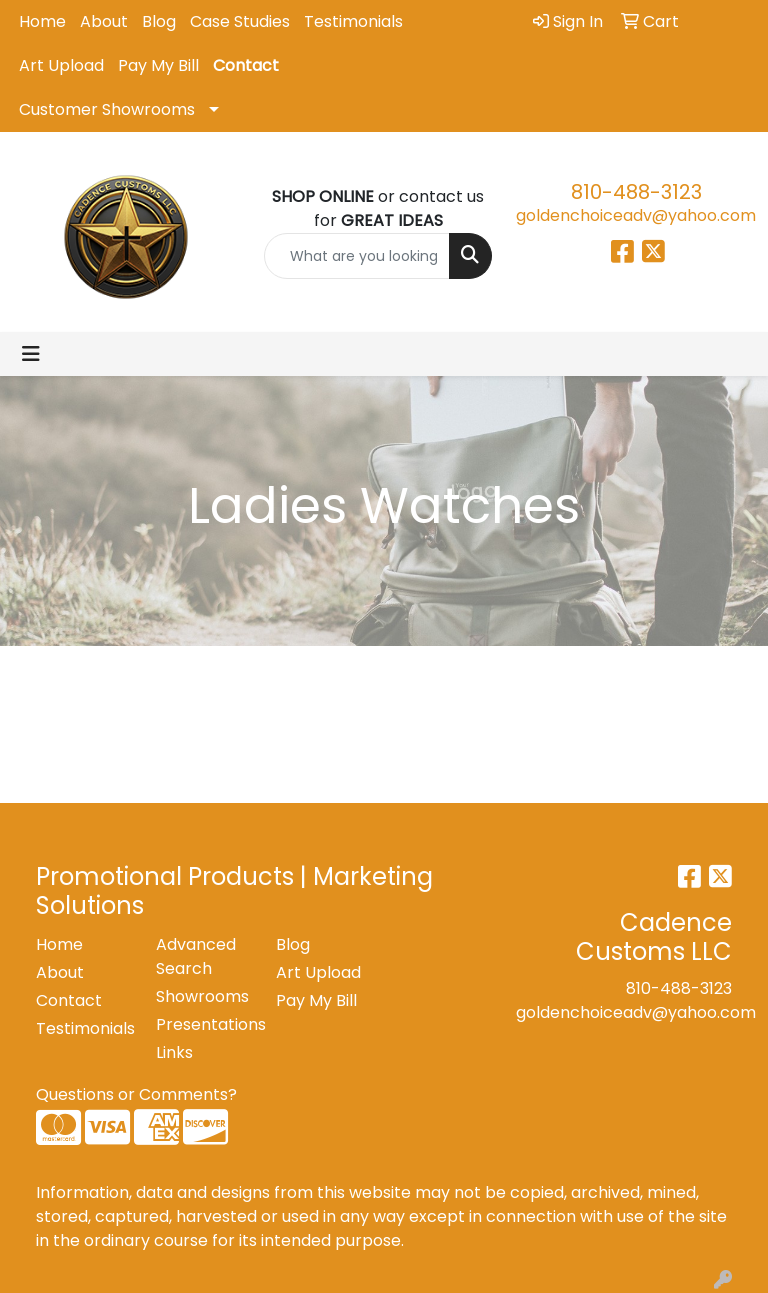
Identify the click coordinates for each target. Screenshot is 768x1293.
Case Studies (240, 21)
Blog (159, 21)
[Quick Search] (357, 256)
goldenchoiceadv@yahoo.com (636, 215)
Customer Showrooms (107, 109)
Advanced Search (196, 956)
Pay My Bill (158, 65)
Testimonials (353, 21)
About (104, 21)
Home (42, 21)
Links (174, 1052)
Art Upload (61, 65)
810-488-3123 (636, 192)
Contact (246, 65)
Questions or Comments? (136, 1094)
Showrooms (202, 996)
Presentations (204, 1024)
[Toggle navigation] (31, 354)
